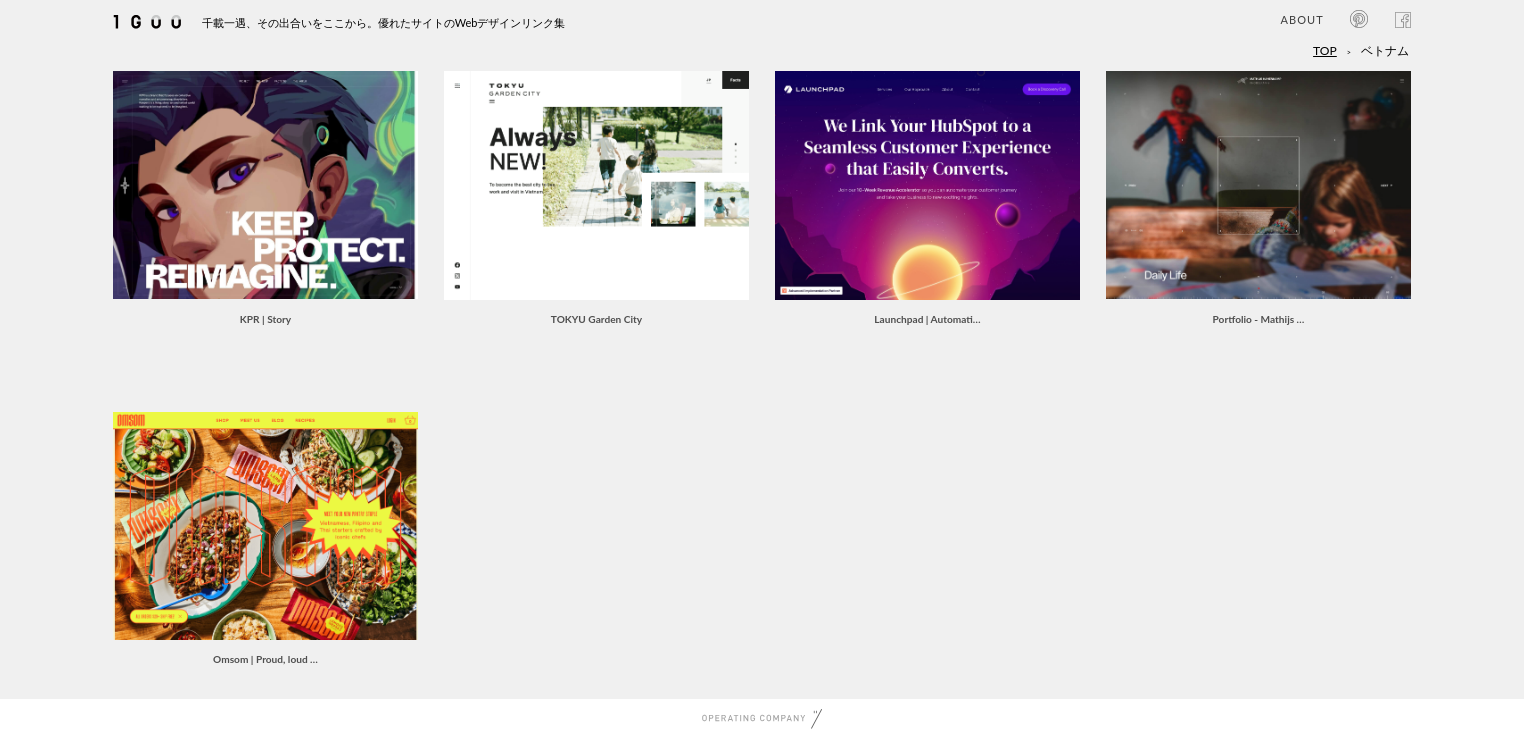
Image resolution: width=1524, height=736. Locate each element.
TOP (1325, 50)
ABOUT (1301, 19)
